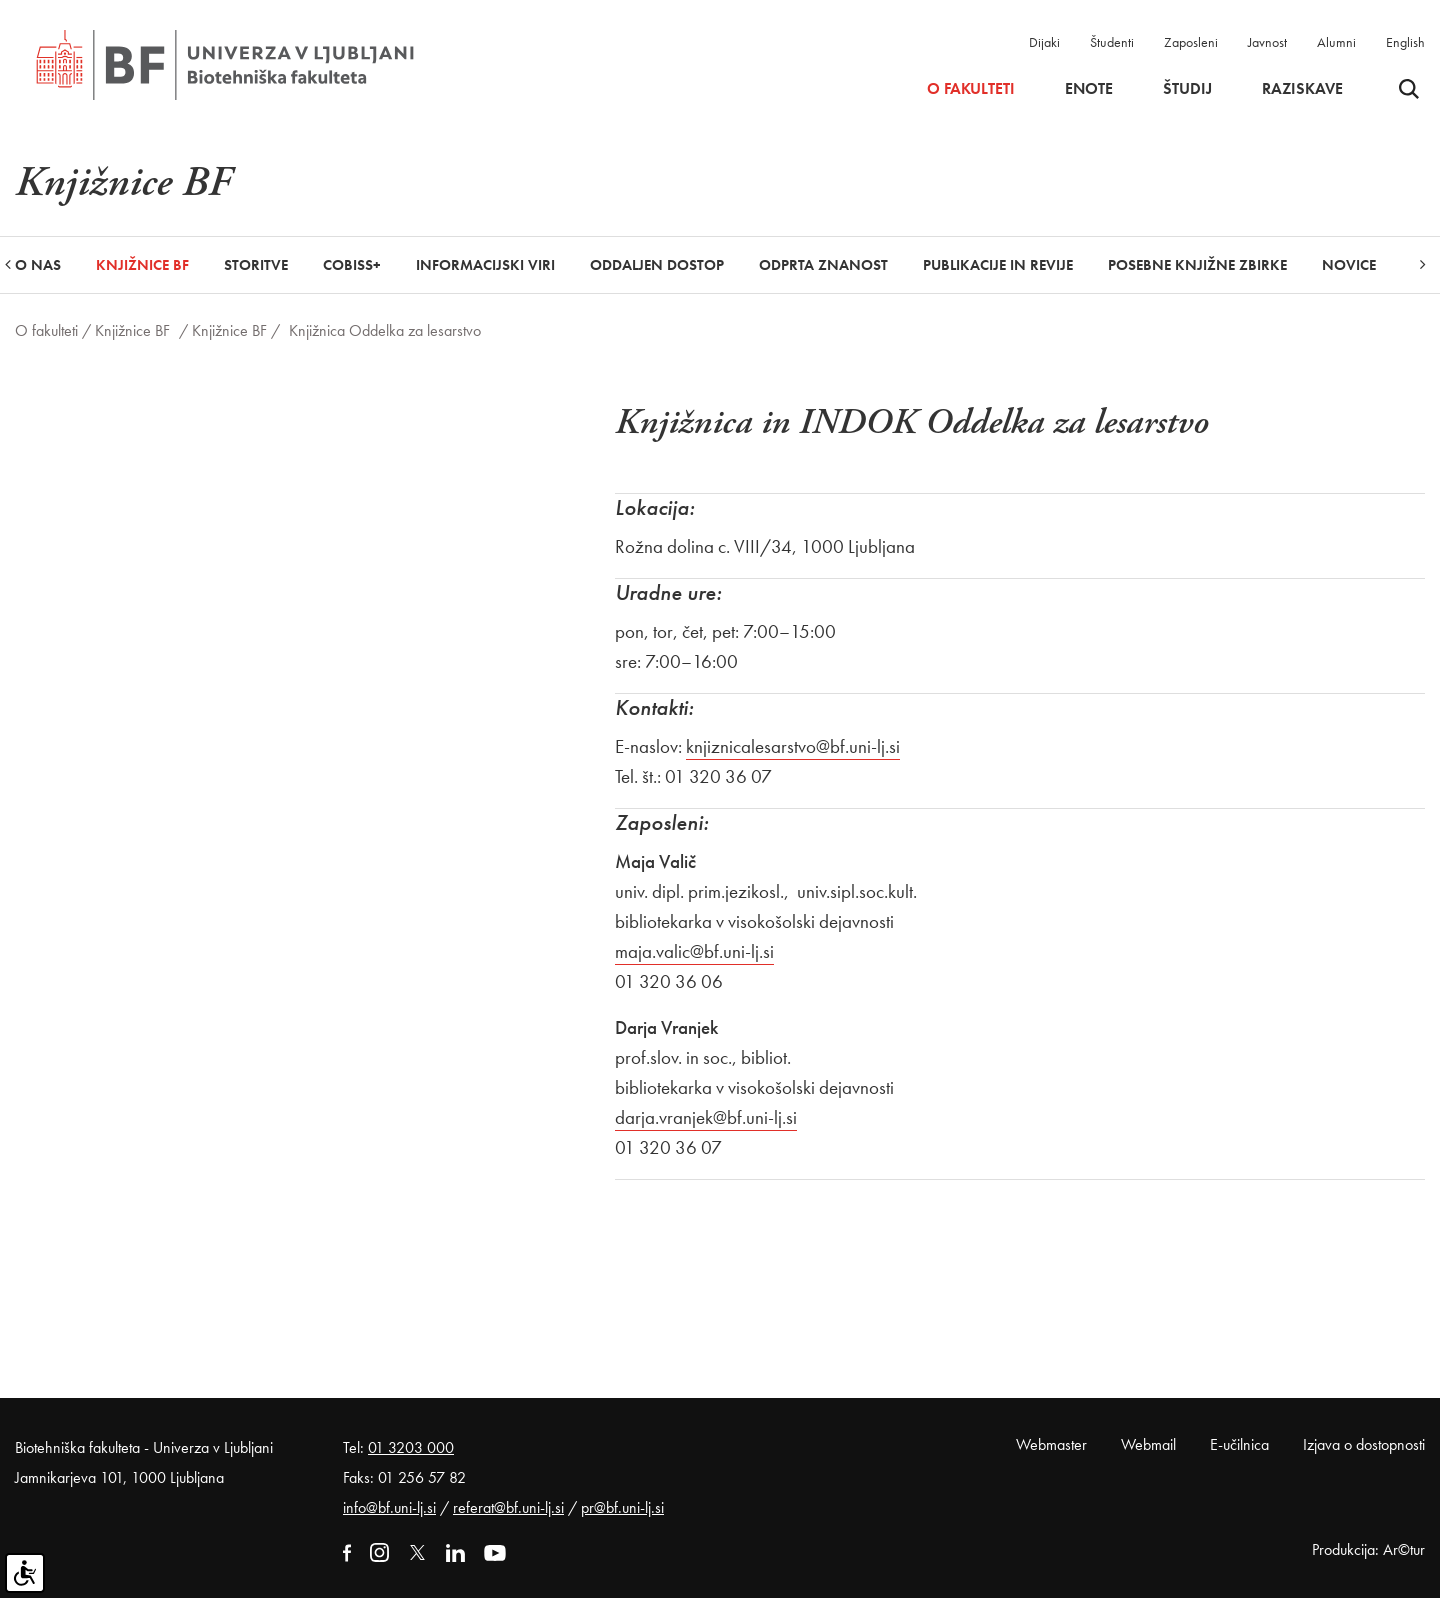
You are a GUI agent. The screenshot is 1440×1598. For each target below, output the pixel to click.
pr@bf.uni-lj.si (622, 1507)
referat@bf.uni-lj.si (508, 1507)
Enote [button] (1089, 89)
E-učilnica (1239, 1444)
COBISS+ (352, 265)
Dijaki (1044, 42)
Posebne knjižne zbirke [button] (1197, 265)
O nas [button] (38, 265)
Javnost (1267, 42)
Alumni (1336, 42)
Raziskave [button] (1302, 89)
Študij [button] (1187, 89)
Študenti (1112, 42)
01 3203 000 (411, 1447)
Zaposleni (1191, 42)
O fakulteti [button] (971, 89)
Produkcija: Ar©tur (1368, 1549)
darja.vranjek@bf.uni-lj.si (706, 1117)
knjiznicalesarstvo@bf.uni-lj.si (793, 746)
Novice (1349, 265)
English (1405, 42)
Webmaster (1051, 1444)
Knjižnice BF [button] (142, 265)
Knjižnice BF (132, 330)
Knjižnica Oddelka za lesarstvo (385, 330)
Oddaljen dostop (657, 265)
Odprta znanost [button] (823, 265)
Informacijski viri (485, 265)
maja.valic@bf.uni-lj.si (694, 951)
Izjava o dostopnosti (1364, 1444)
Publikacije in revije (998, 265)
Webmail (1148, 1444)
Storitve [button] (256, 265)
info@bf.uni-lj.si (389, 1507)
